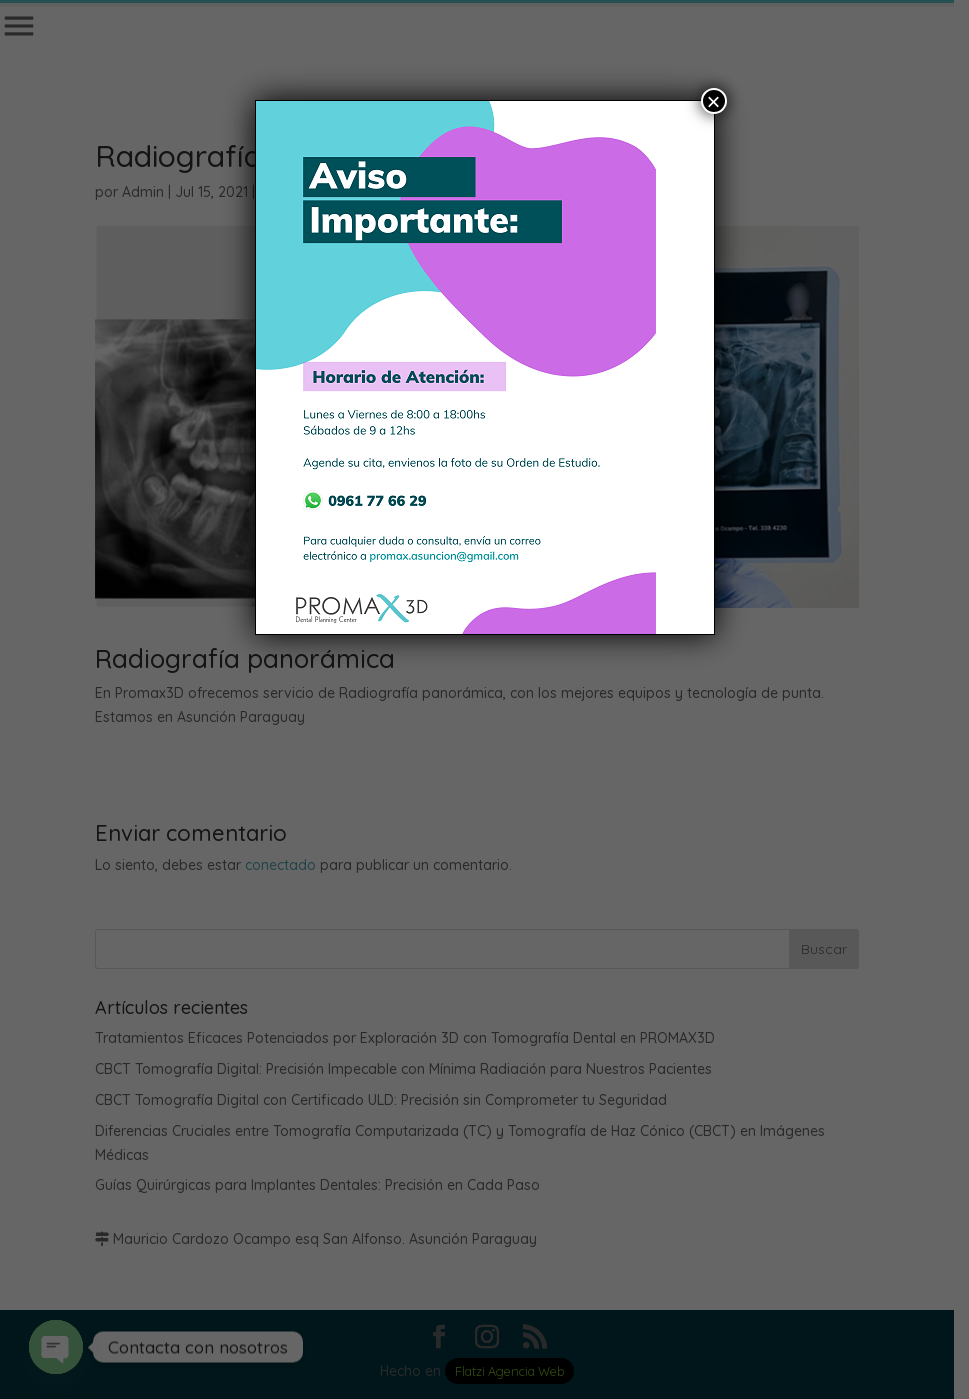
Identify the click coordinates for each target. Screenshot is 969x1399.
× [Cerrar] (713, 101)
